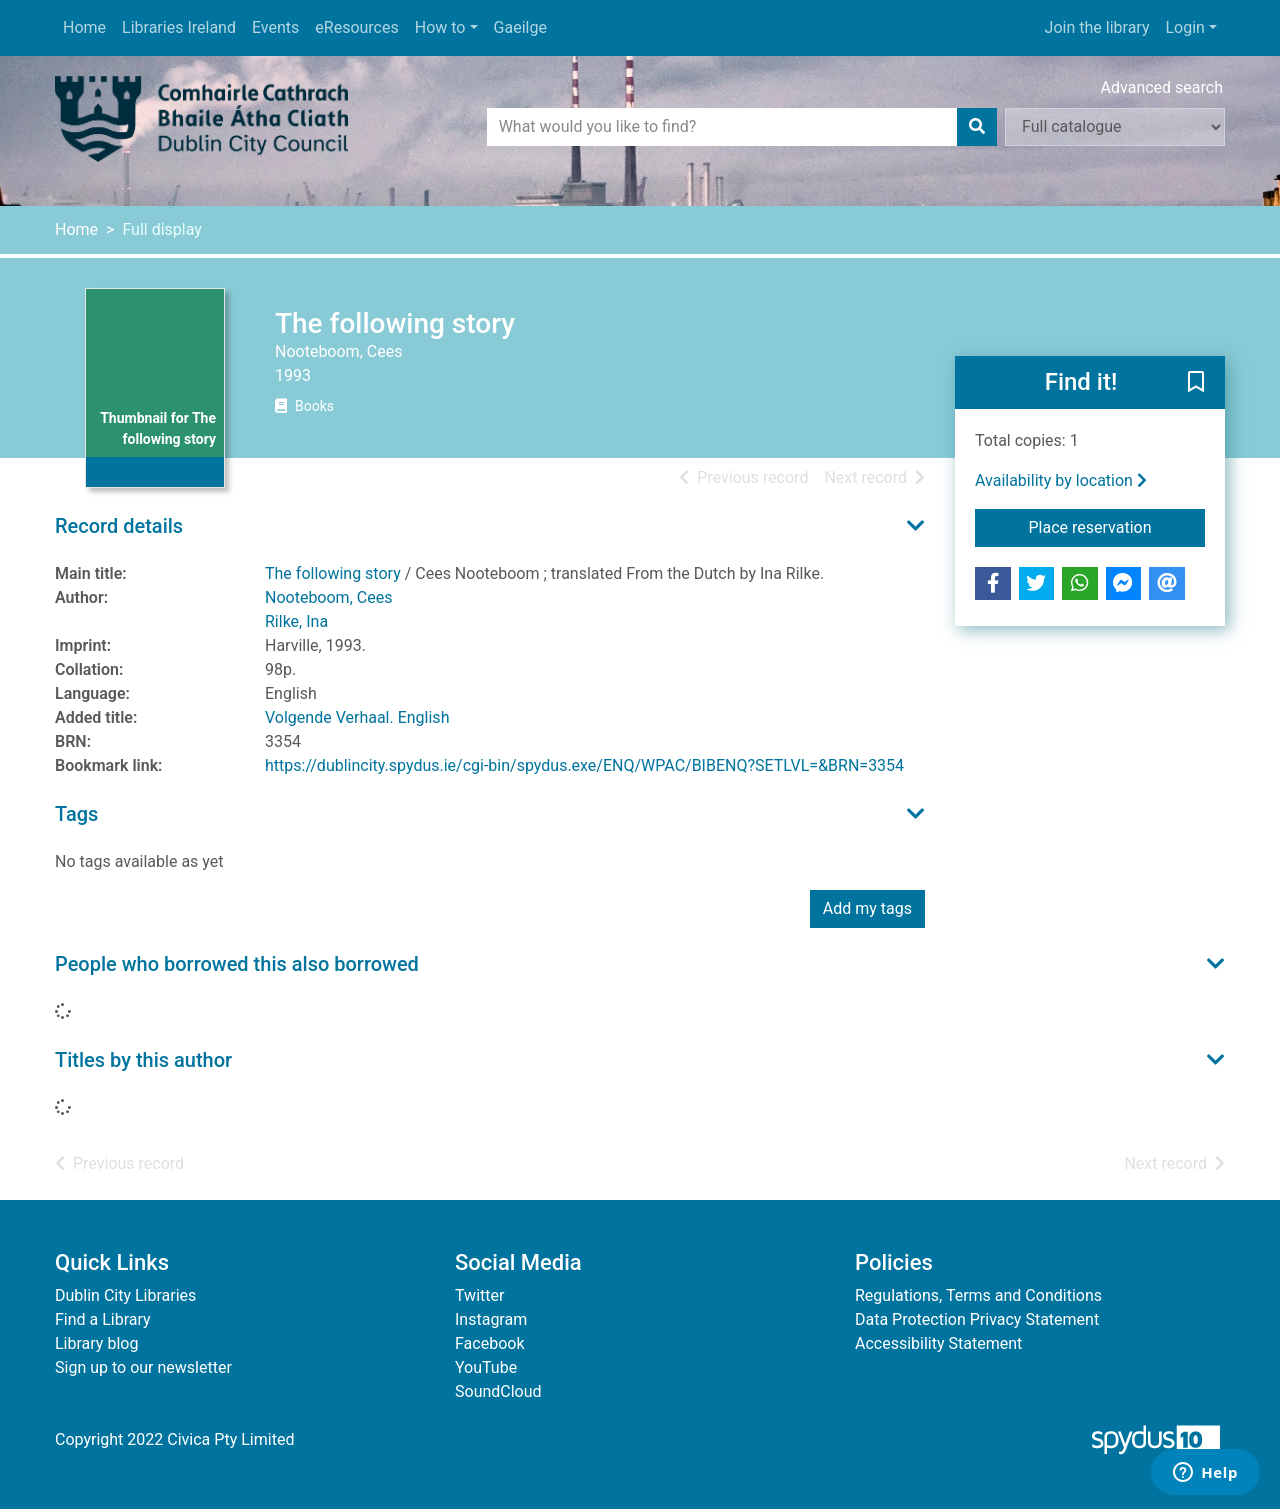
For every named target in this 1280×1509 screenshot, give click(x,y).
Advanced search (1162, 87)
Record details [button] (119, 526)
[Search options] (1115, 127)
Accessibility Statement (938, 1343)
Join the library (1097, 27)
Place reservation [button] (1117, 526)
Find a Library (103, 1319)
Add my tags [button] (867, 908)
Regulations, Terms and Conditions (978, 1295)
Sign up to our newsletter (143, 1367)
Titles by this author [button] (143, 1060)
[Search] (977, 127)
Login (1184, 27)
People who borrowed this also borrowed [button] (237, 964)
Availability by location (1061, 480)
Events (275, 27)
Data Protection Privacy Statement (977, 1319)
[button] (1196, 384)
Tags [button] (76, 814)
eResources (356, 27)
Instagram (491, 1319)
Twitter (479, 1295)
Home (84, 27)
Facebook (489, 1343)
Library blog (96, 1343)
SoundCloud (498, 1391)
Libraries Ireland (179, 27)
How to (440, 27)
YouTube (486, 1367)
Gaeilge (520, 27)
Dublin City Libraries (125, 1295)
